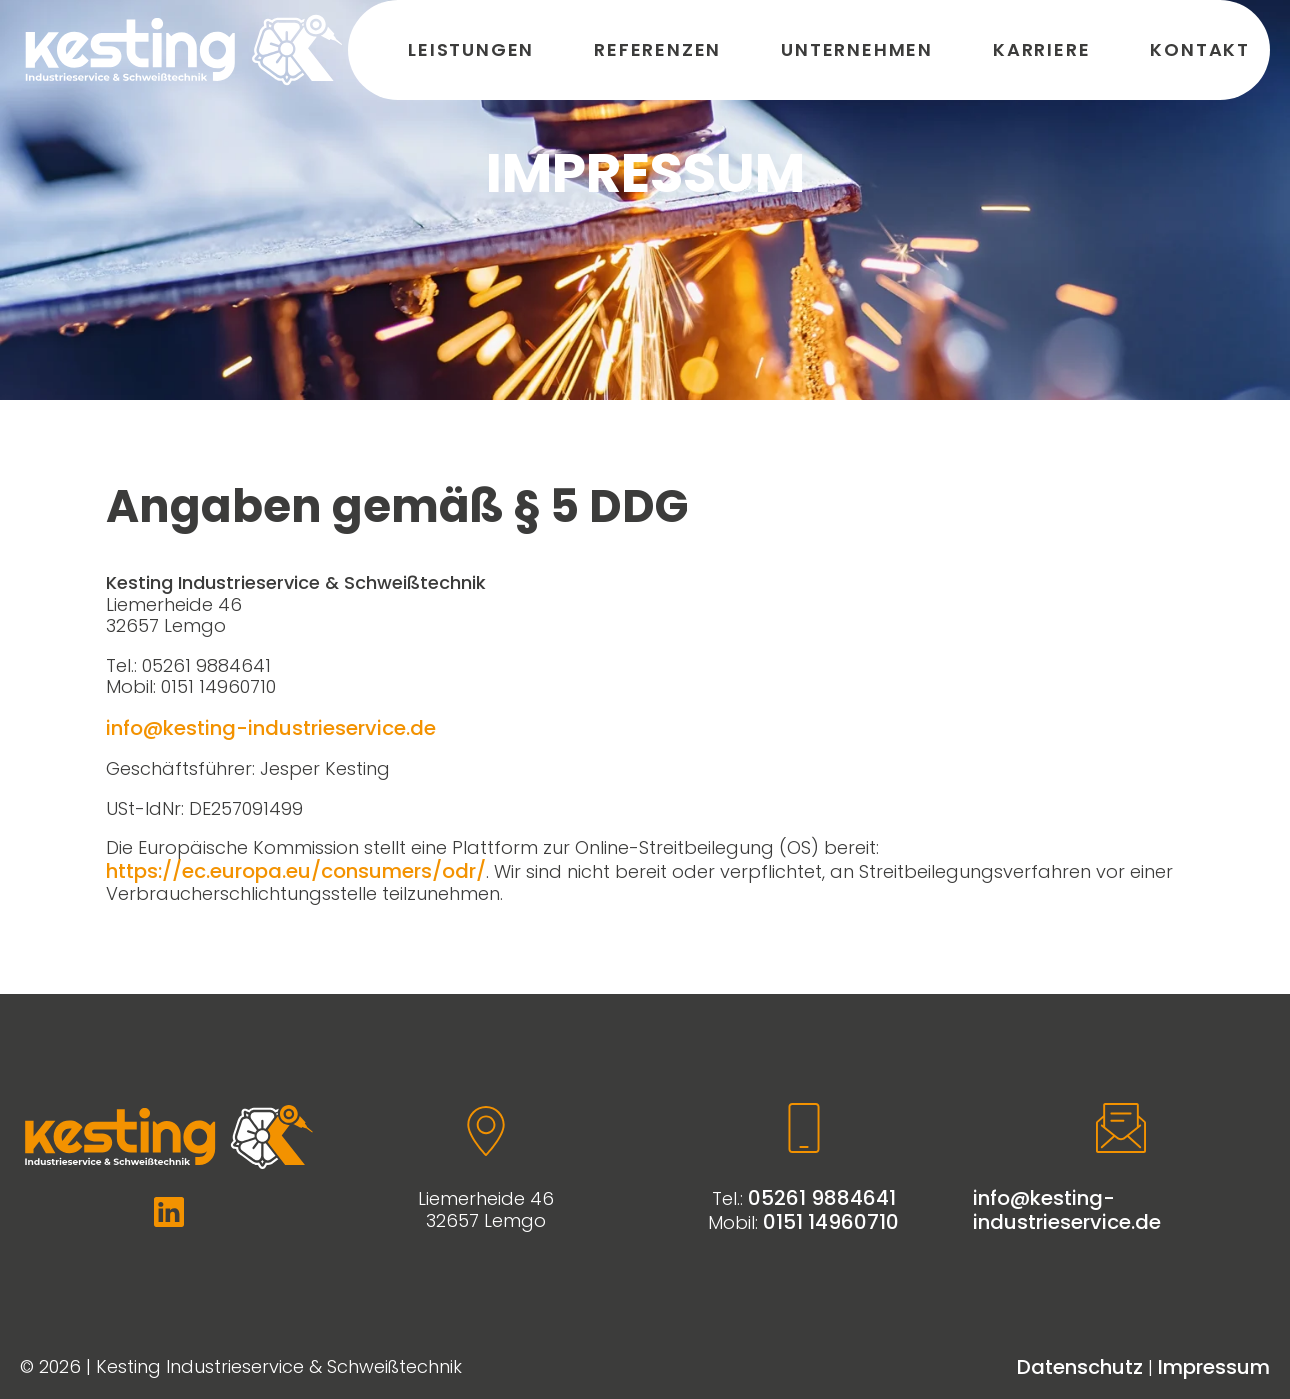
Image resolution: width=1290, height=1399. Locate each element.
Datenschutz (1080, 1367)
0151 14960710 (831, 1222)
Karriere (1041, 49)
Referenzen (657, 49)
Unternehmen (857, 49)
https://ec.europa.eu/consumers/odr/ (296, 871)
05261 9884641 (822, 1198)
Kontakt (1200, 49)
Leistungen (471, 49)
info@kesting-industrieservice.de (271, 728)
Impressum (1214, 1367)
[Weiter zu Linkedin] (169, 1212)
